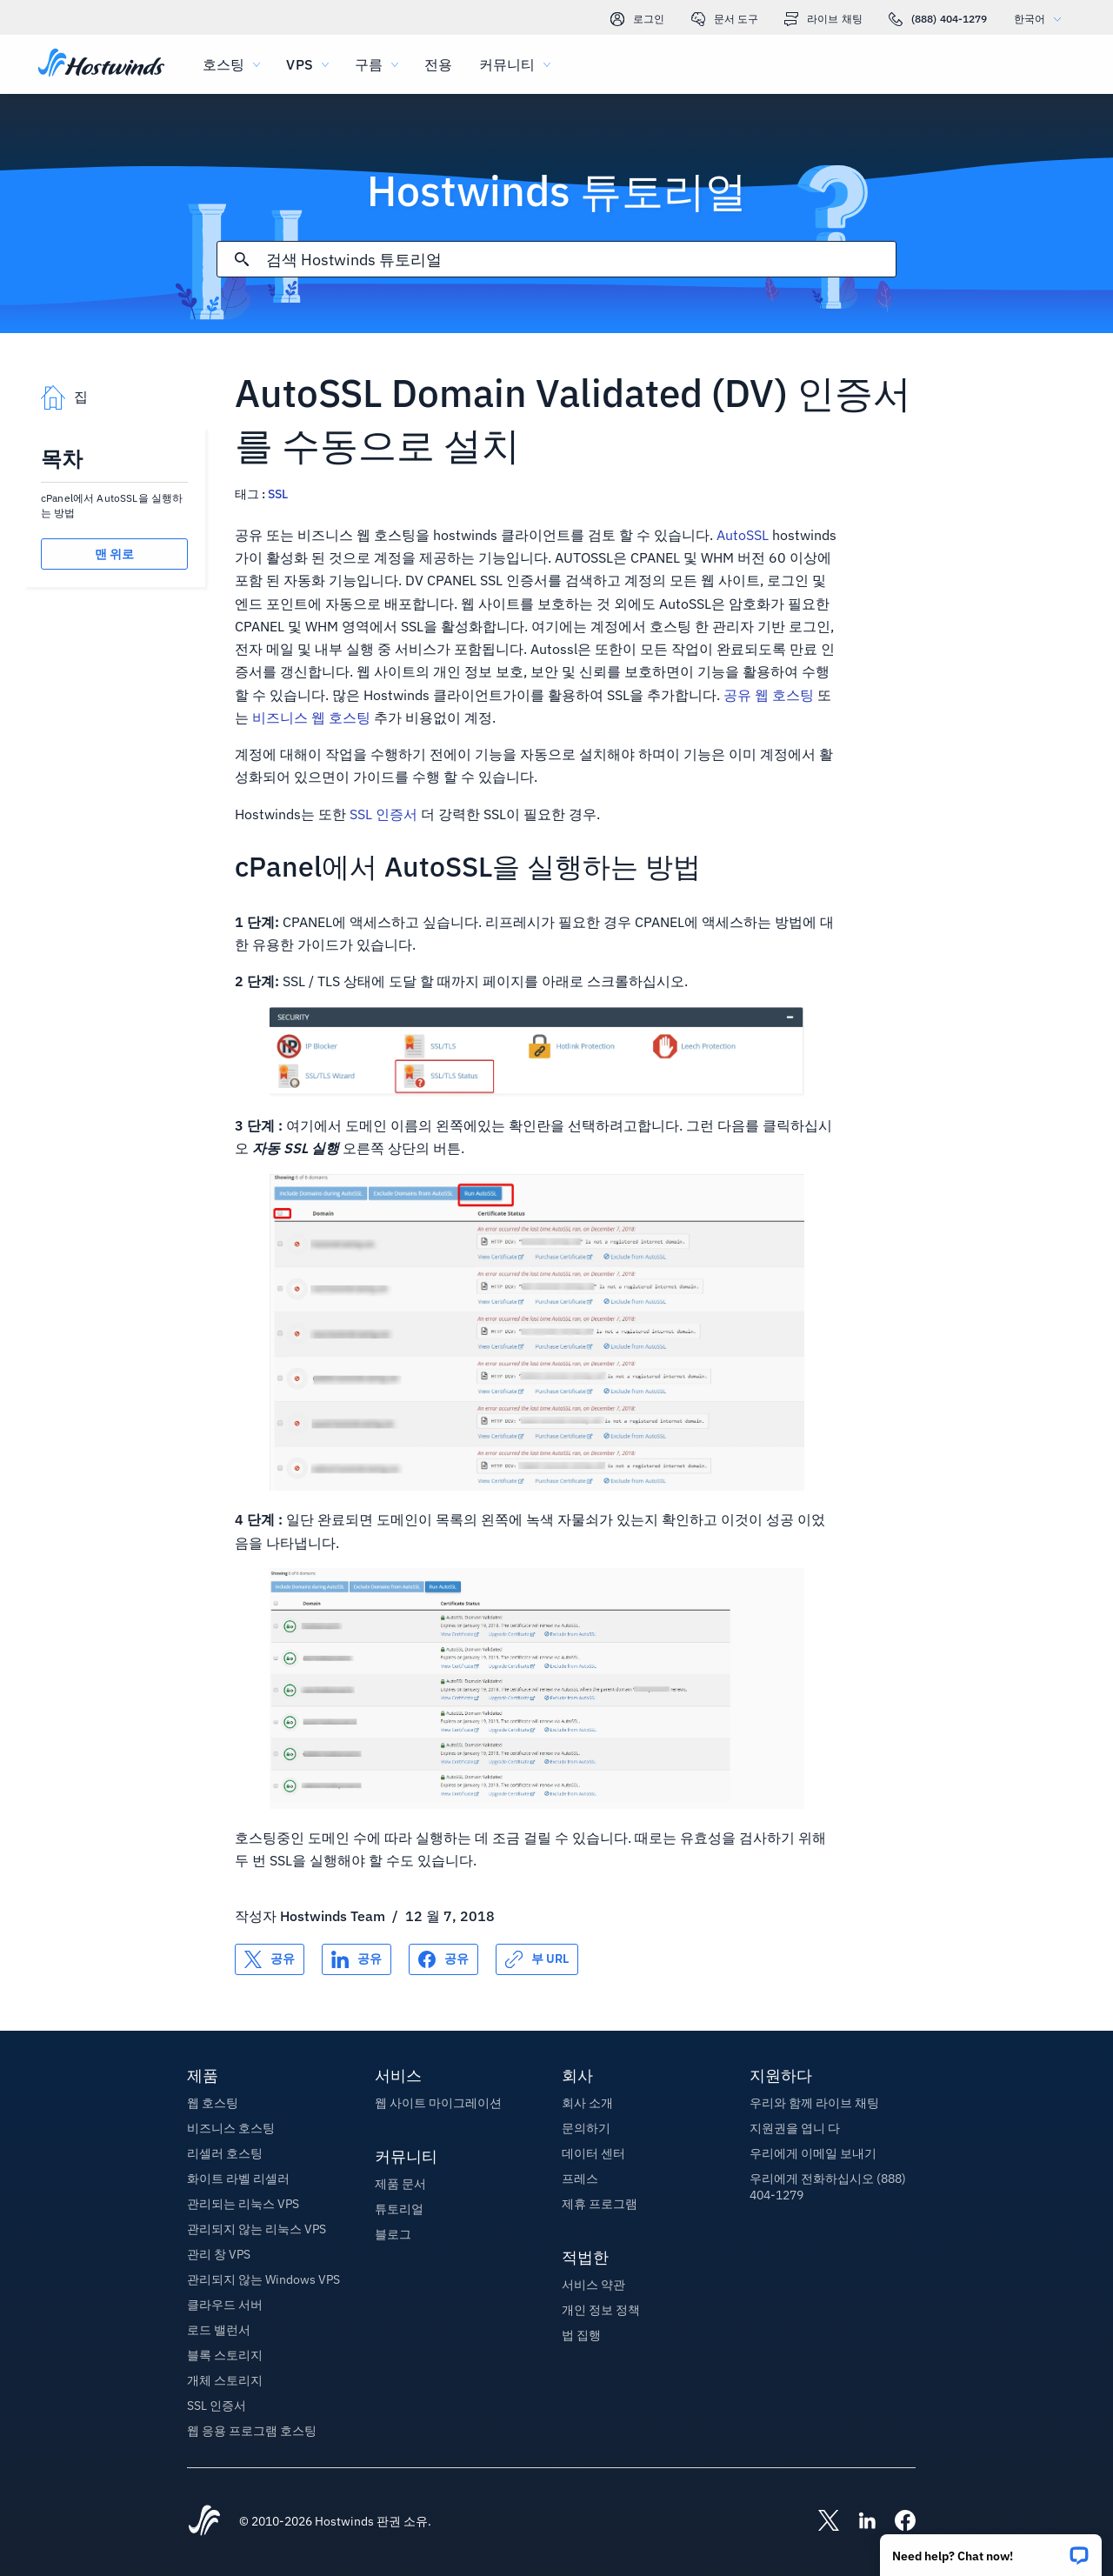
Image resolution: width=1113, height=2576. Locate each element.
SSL (278, 494)
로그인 (637, 19)
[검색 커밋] (241, 259)
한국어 (1042, 18)
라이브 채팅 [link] (823, 19)
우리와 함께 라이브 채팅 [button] (814, 2103)
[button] (991, 2549)
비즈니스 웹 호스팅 (311, 717)
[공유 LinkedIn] (356, 1959)
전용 (438, 64)
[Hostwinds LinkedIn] (858, 2522)
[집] (101, 64)
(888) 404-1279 (938, 19)
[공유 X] (269, 1959)
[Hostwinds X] (820, 2522)
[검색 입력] (580, 259)
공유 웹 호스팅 (768, 695)
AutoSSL (742, 535)
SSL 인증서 (383, 814)
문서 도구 (725, 19)
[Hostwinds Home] (204, 2522)
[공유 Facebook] (443, 1959)
